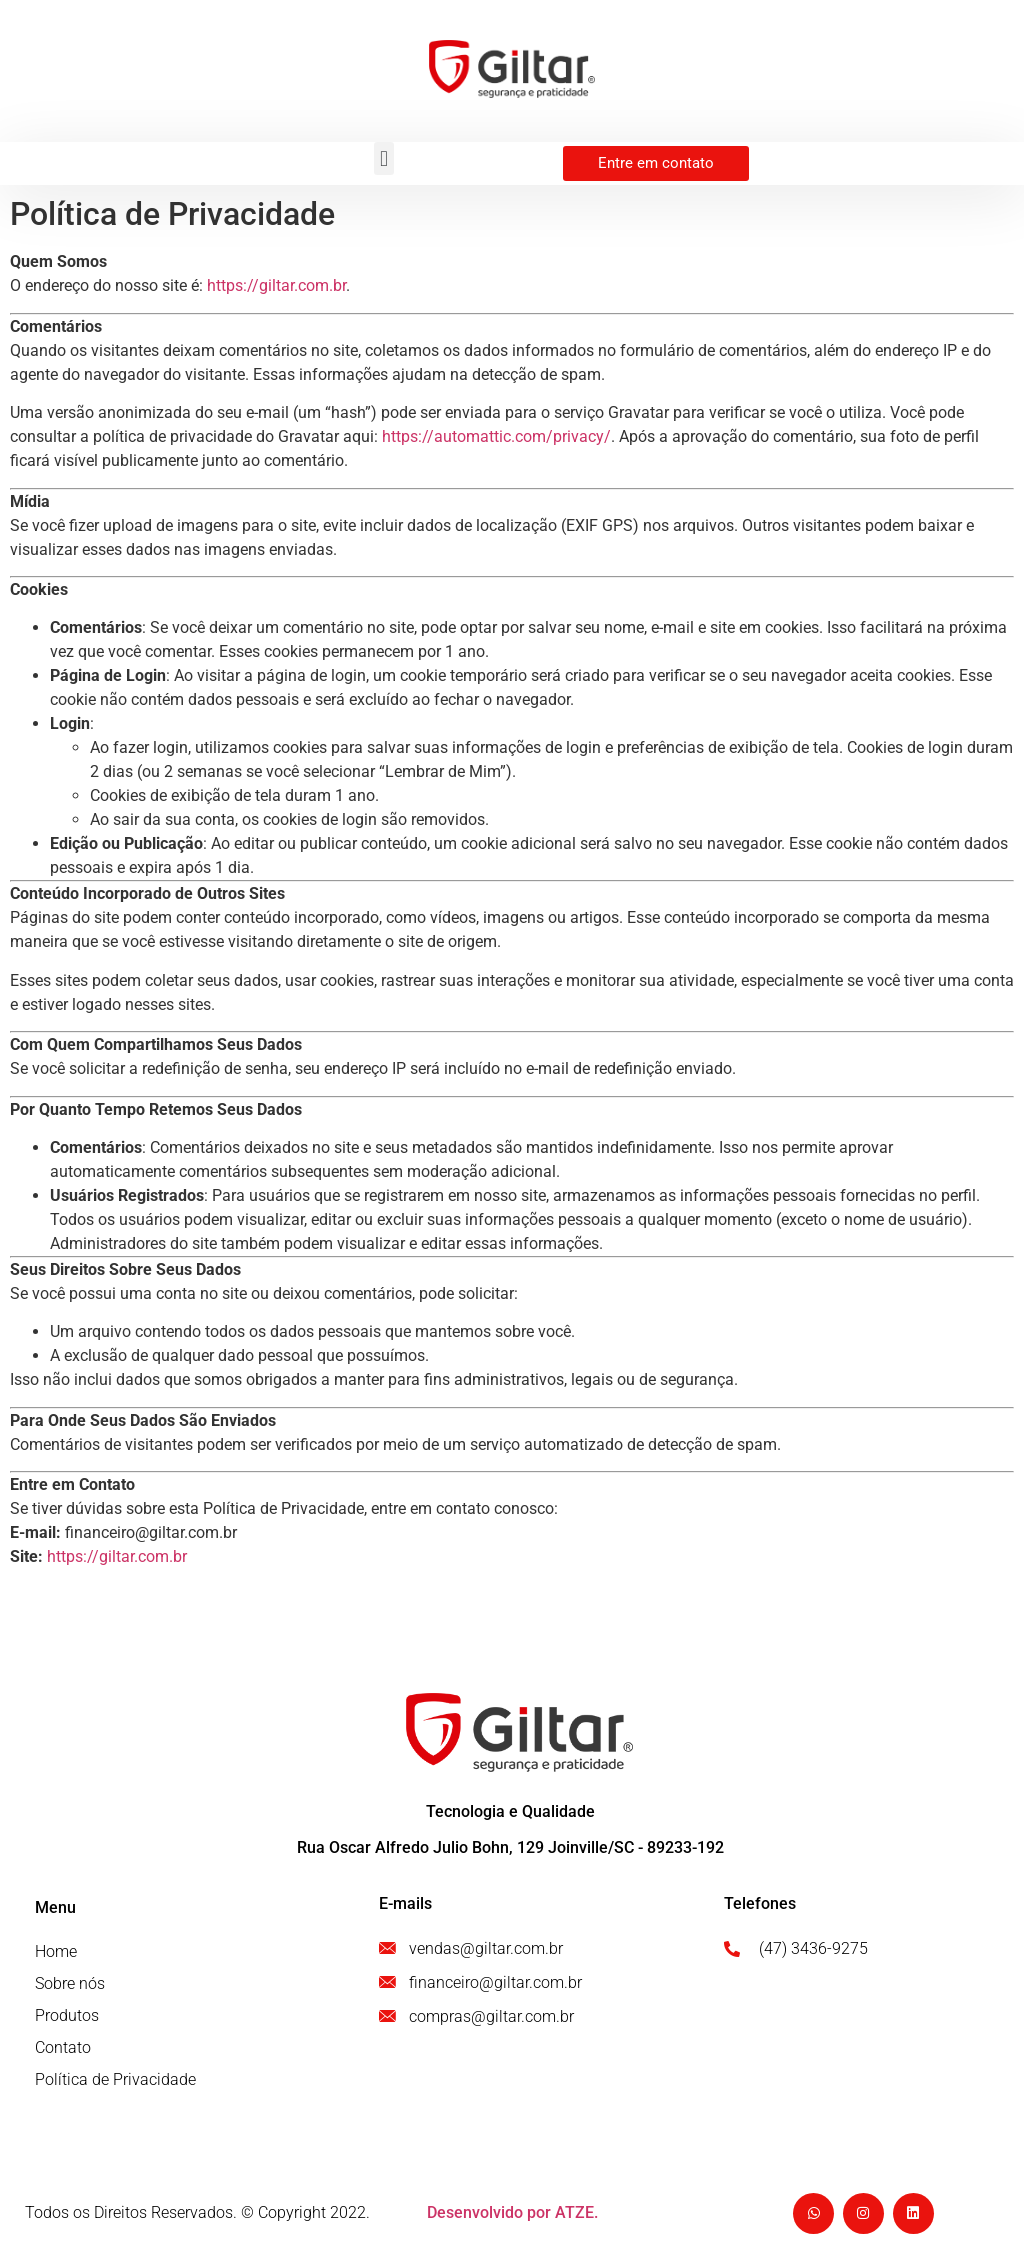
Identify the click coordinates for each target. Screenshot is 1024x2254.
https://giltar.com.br (276, 285)
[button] (383, 158)
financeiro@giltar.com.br (151, 1532)
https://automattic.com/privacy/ (496, 436)
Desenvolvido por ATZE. (512, 2212)
